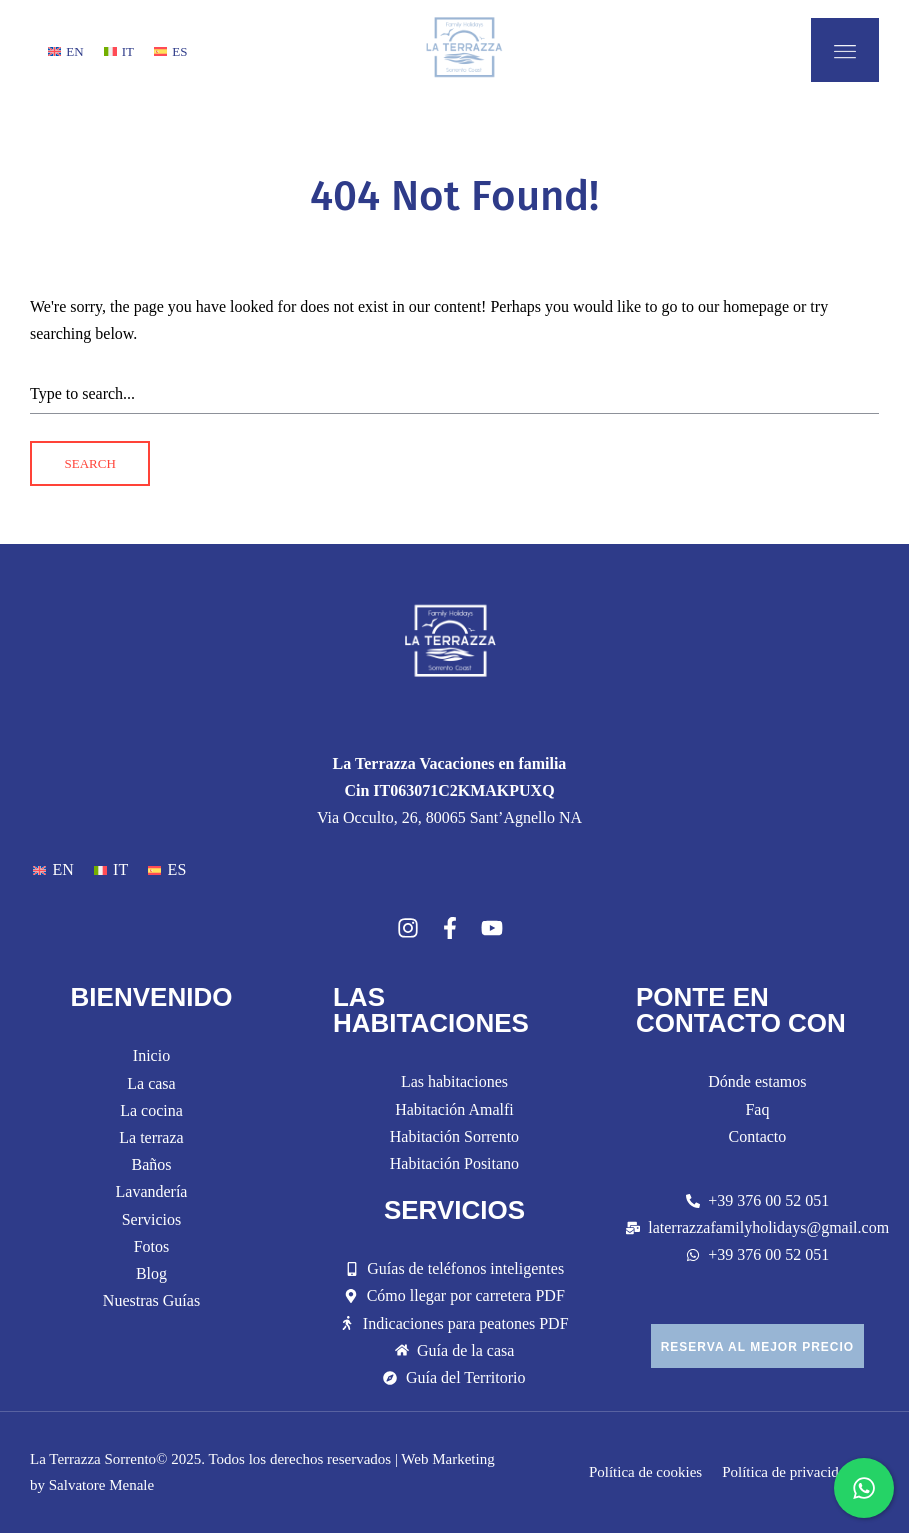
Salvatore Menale (101, 1485)
